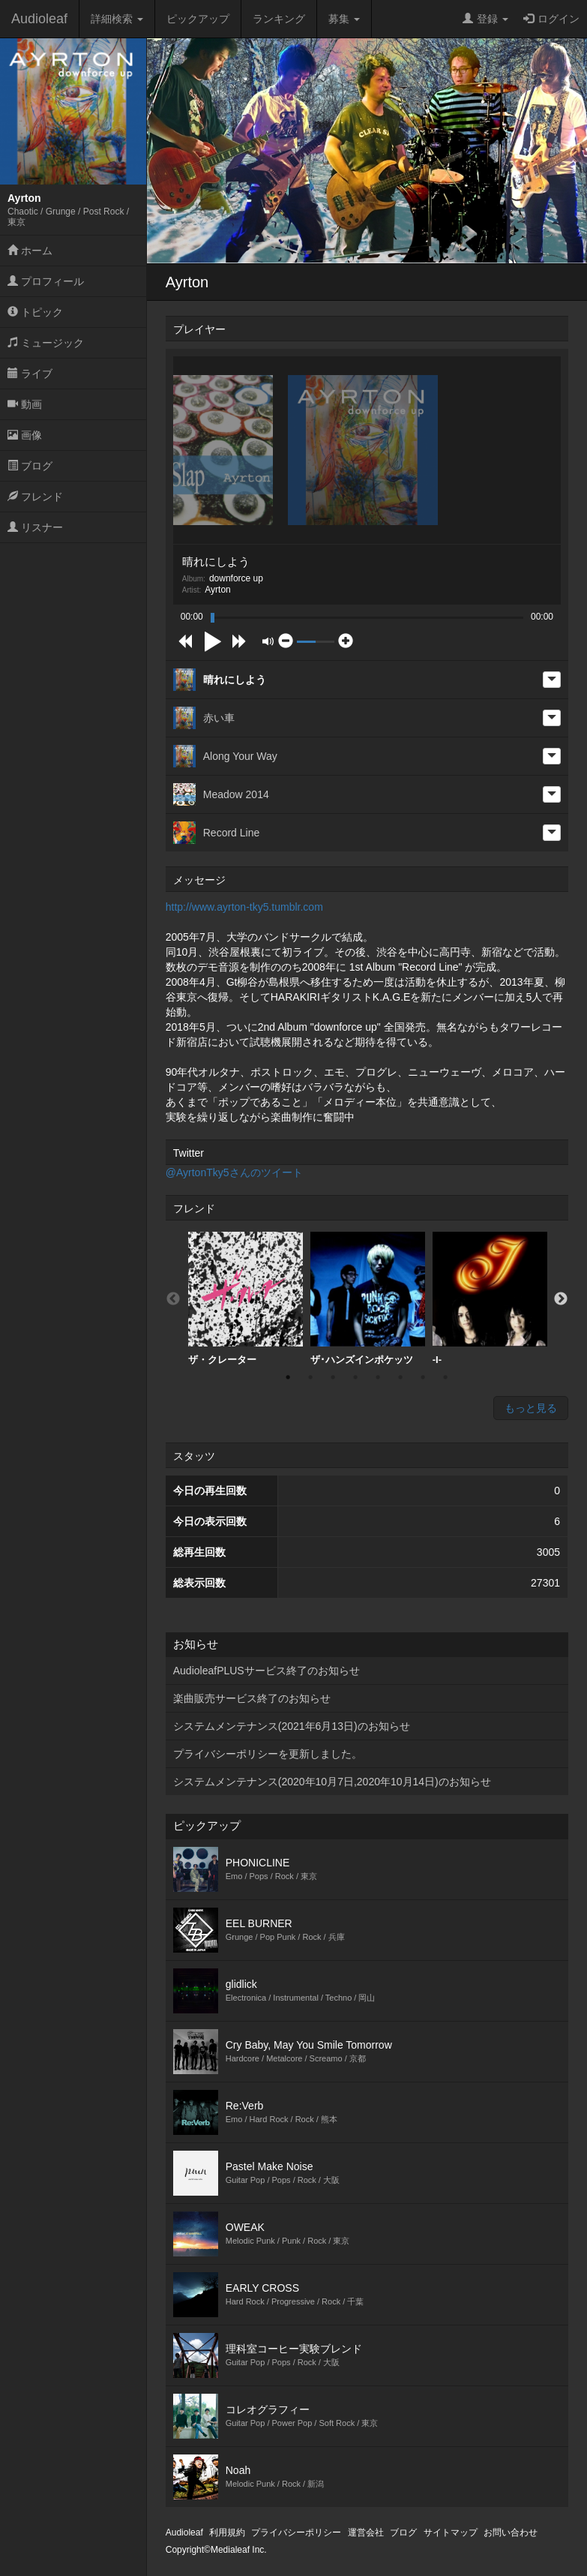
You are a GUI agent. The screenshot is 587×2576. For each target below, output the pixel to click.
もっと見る (531, 1408)
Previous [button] (173, 1299)
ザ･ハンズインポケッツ (367, 1298)
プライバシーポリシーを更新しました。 (267, 1754)
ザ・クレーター (245, 1298)
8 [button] (445, 1377)
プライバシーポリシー (296, 2532)
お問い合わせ (511, 2532)
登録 (485, 19)
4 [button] (355, 1377)
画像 (24, 435)
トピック (35, 312)
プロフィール (45, 281)
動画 (24, 404)
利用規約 (227, 2532)
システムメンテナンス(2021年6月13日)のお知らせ (291, 1726)
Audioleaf (39, 18)
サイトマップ (451, 2532)
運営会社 (366, 2532)
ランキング (279, 19)
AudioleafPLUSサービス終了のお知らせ (266, 1671)
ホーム (29, 251)
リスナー (35, 527)
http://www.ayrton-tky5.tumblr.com (244, 907)
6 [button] (400, 1377)
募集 (344, 19)
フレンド (35, 497)
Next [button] (560, 1299)
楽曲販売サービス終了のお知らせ (252, 1698)
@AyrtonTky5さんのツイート (234, 1172)
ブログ (29, 466)
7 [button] (422, 1377)
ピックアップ (197, 19)
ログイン (551, 19)
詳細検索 (117, 19)
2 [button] (310, 1377)
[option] (245, 1299)
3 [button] (332, 1377)
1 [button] (287, 1377)
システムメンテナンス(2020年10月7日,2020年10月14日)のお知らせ (332, 1782)
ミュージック (45, 343)
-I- (490, 1298)
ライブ (29, 374)
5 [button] (377, 1377)
